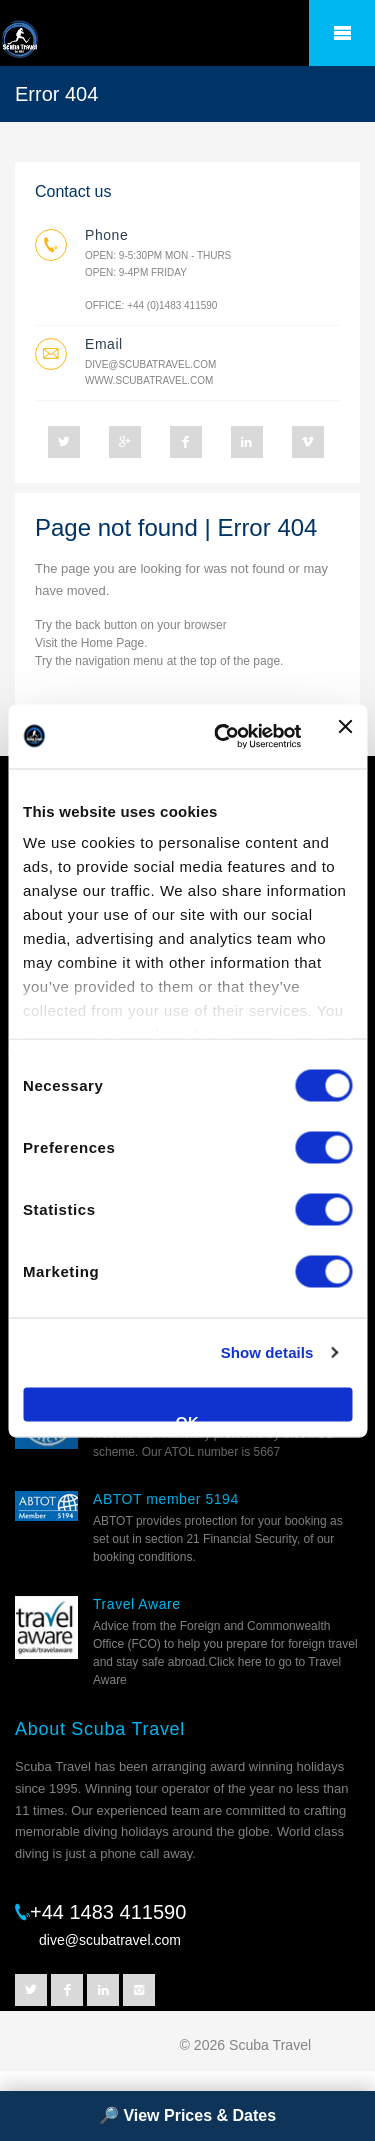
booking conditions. (144, 1557)
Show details (267, 1352)
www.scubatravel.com (149, 380)
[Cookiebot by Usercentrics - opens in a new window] (223, 736)
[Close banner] (345, 736)
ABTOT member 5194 (166, 1499)
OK (188, 1416)
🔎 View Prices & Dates (187, 2115)
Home (97, 643)
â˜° (342, 33)
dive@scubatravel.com (150, 364)
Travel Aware (137, 1604)
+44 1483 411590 (108, 1912)
